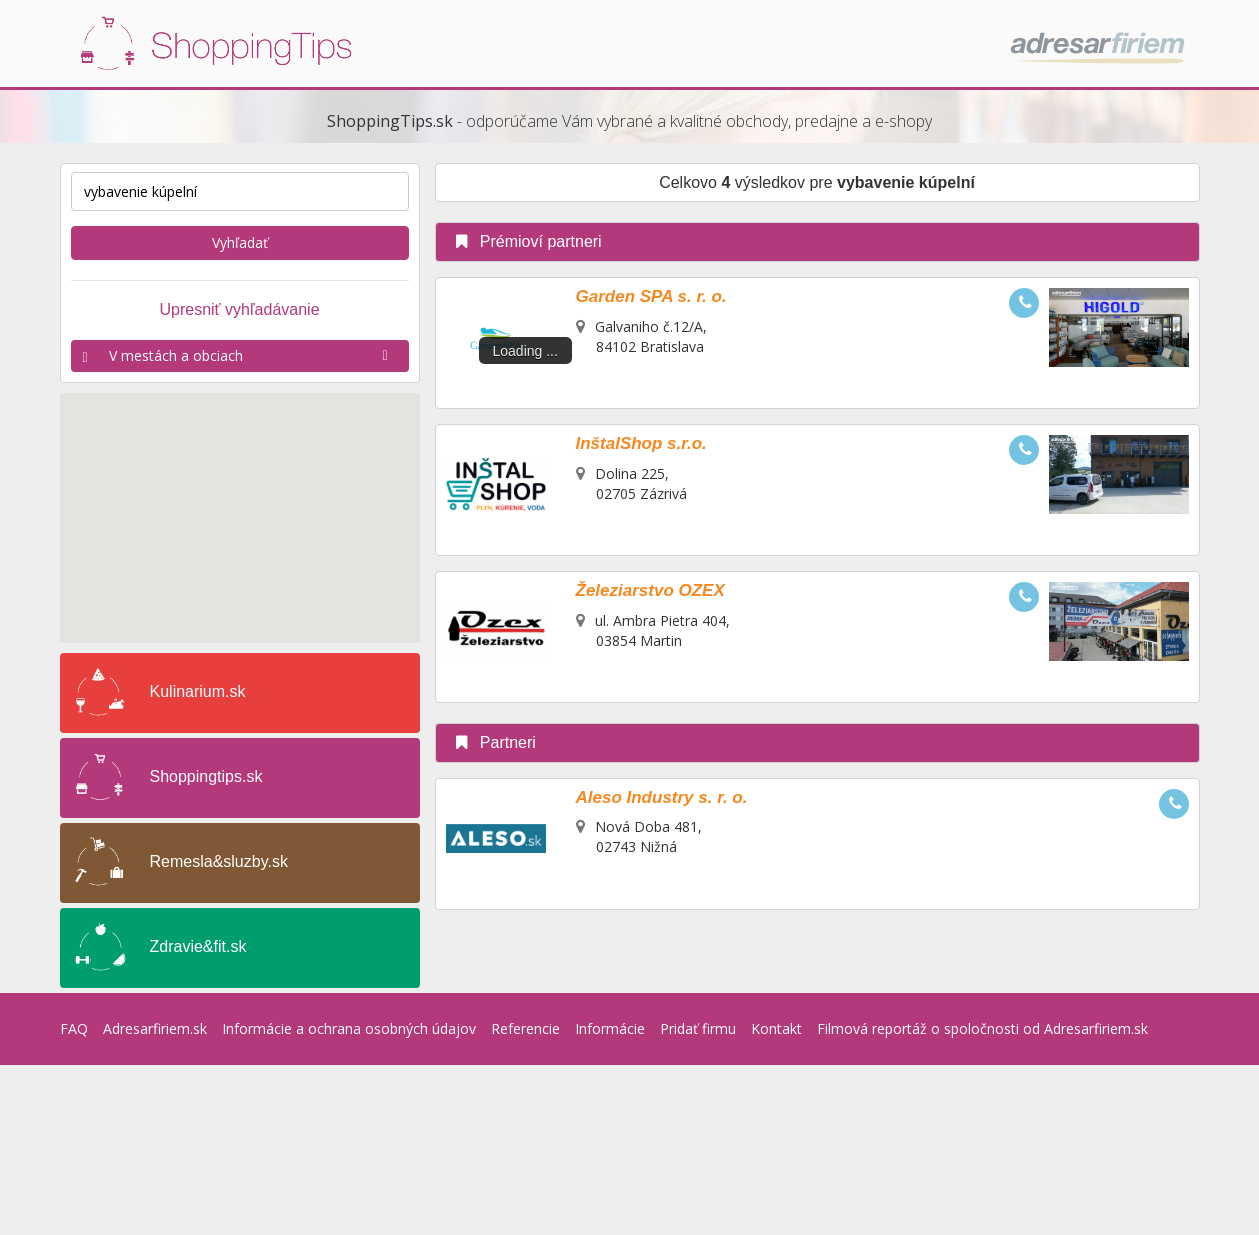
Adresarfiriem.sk (155, 1028)
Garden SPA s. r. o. (651, 296)
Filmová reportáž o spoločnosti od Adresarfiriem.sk (982, 1028)
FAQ (74, 1028)
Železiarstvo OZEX (650, 590)
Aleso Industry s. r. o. (662, 797)
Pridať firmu (698, 1028)
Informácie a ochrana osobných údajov (349, 1028)
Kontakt (776, 1028)
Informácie (610, 1028)
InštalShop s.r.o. (641, 443)
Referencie (525, 1028)
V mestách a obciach (240, 355)
